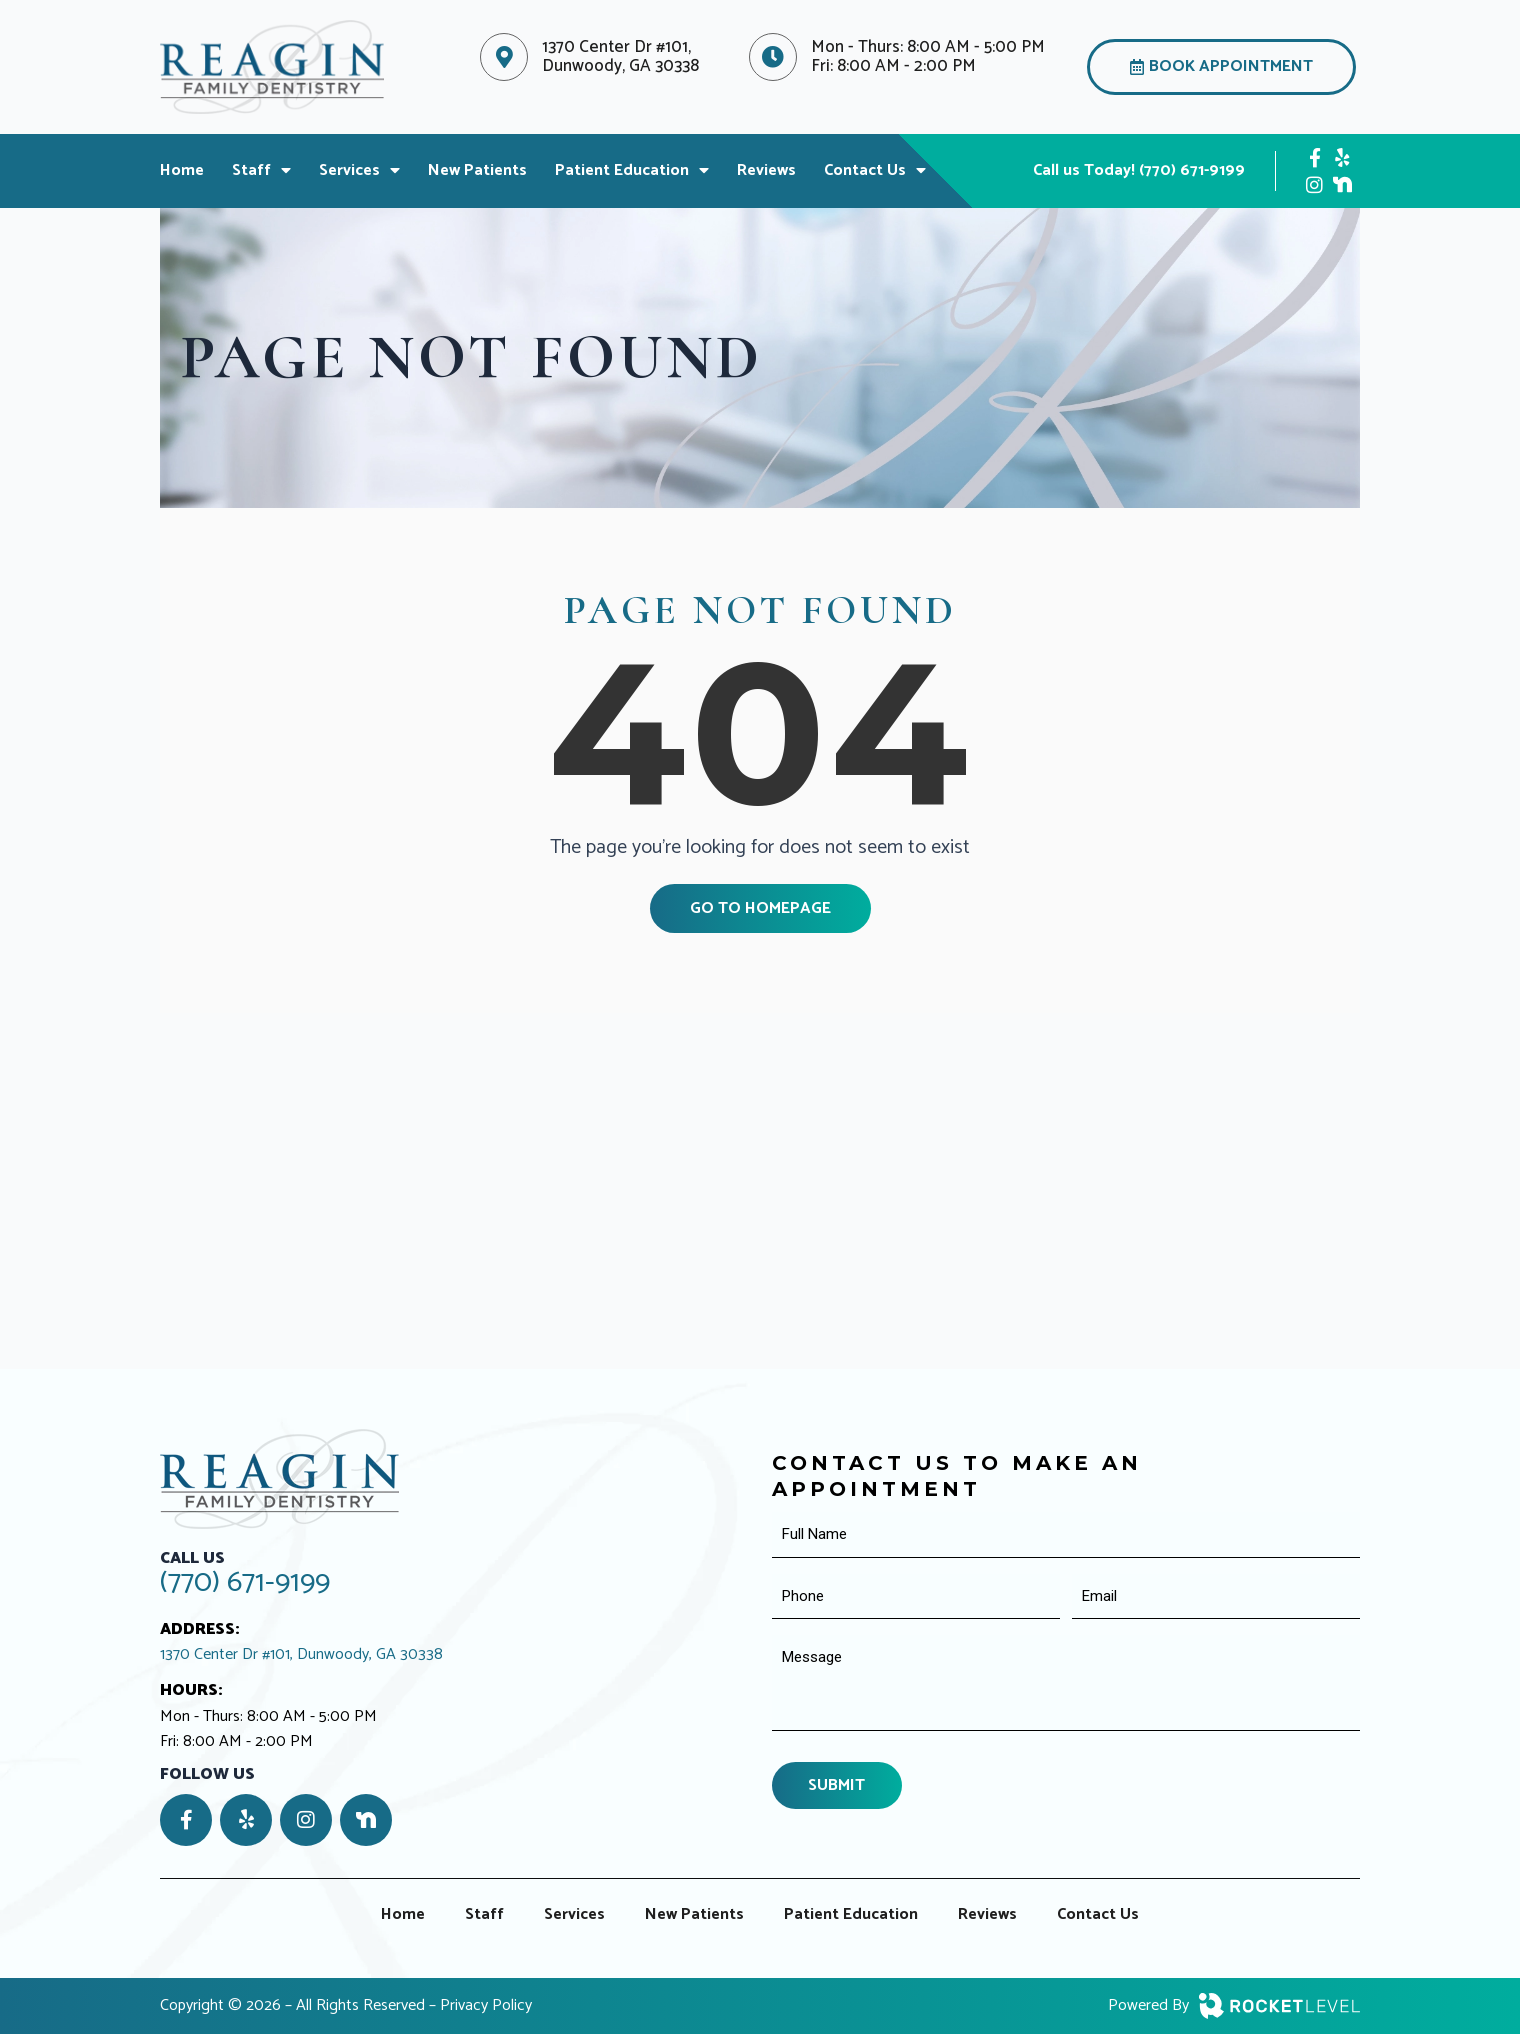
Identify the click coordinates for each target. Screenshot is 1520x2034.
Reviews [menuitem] (766, 173)
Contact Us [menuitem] (875, 173)
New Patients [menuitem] (477, 173)
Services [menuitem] (359, 173)
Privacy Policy (486, 2005)
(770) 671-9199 (245, 1582)
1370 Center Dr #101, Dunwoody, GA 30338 (301, 1655)
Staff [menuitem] (261, 173)
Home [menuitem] (182, 173)
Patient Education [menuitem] (632, 173)
